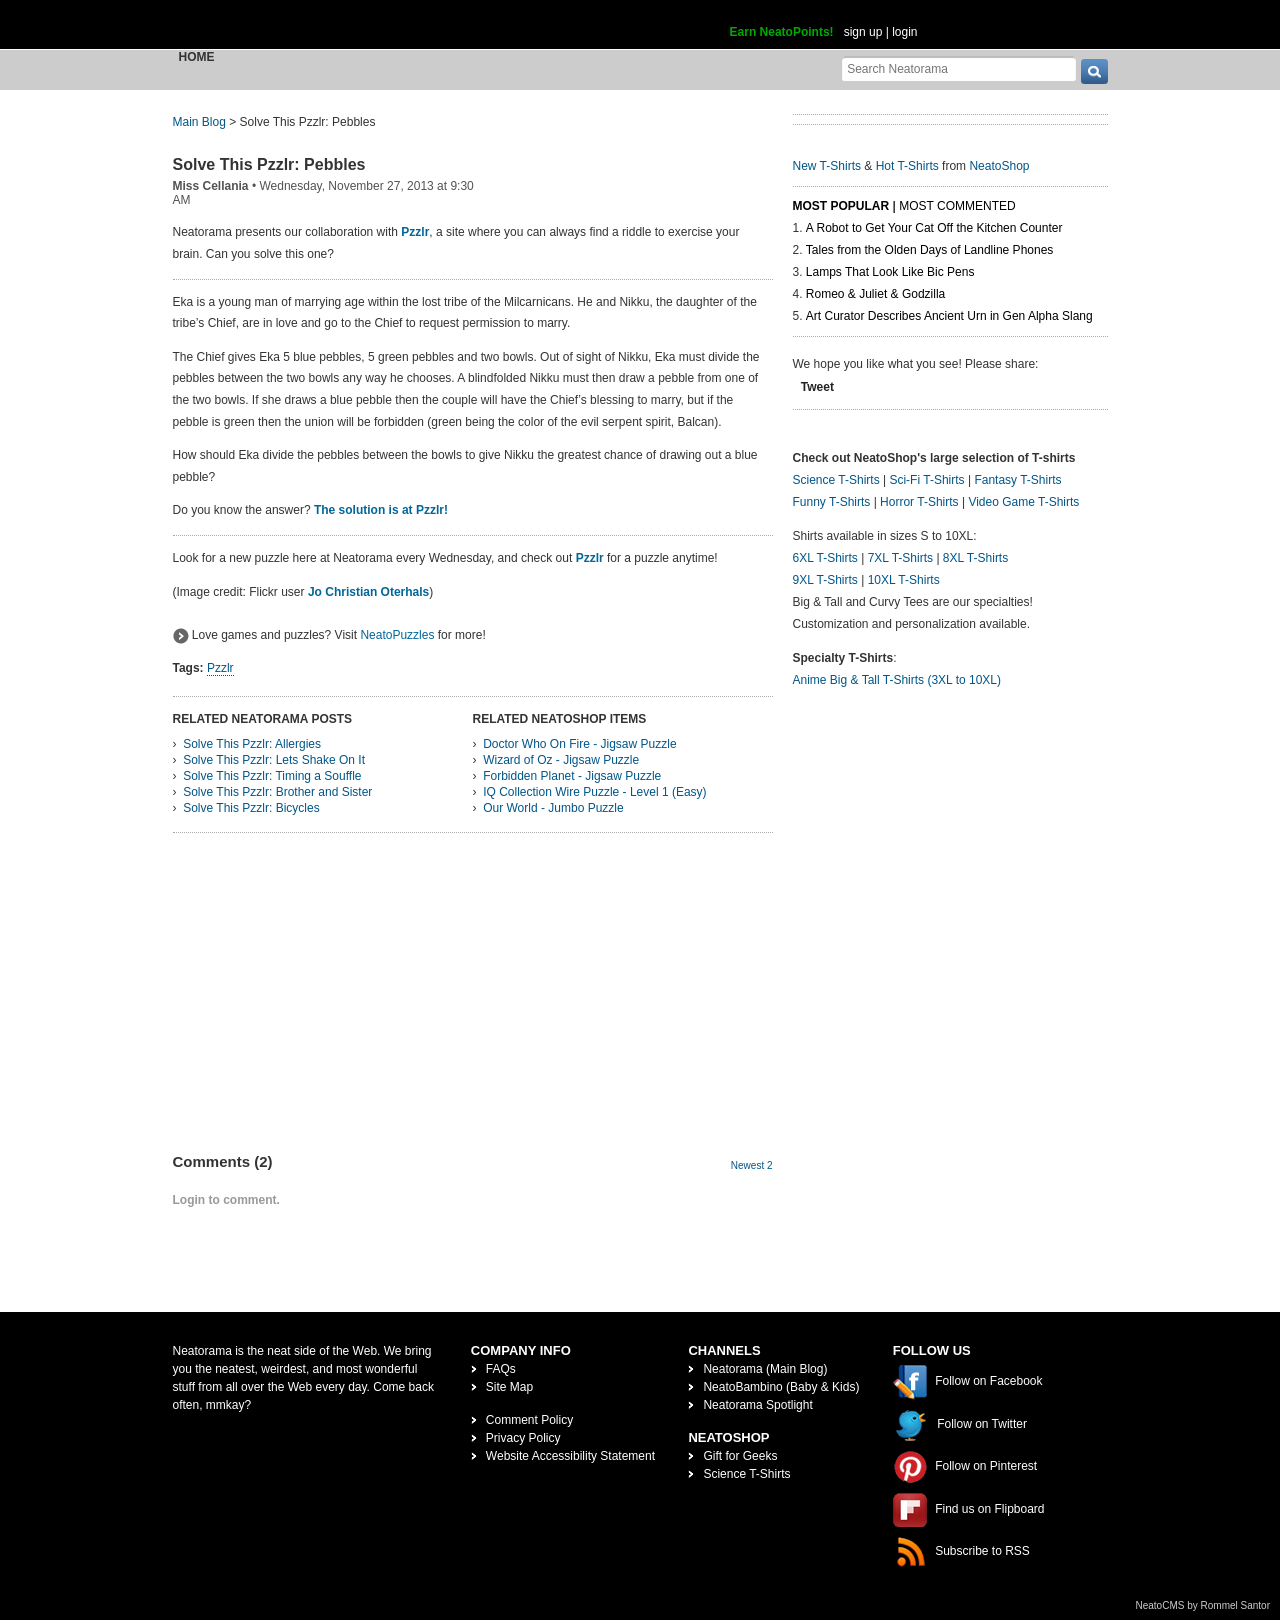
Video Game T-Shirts (1023, 502)
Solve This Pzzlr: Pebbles (269, 164)
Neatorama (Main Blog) (765, 1369)
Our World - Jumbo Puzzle (553, 808)
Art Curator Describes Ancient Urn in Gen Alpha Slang (949, 316)
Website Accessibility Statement (570, 1456)
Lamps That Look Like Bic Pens (890, 272)
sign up (863, 32)
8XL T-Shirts (975, 558)
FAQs (501, 1369)
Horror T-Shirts (919, 502)
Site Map (509, 1387)
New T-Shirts (827, 166)
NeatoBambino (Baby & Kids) (781, 1387)
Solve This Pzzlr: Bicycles (251, 808)
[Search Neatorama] (959, 68)
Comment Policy (529, 1420)
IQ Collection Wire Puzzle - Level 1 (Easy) (594, 792)
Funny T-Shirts (832, 502)
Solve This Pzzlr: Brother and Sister (277, 792)
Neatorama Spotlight (757, 1405)
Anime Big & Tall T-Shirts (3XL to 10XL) (897, 680)
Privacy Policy (523, 1438)
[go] (1094, 71)
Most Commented (957, 206)
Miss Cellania (211, 186)
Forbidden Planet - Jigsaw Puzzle (572, 776)
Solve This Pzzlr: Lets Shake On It (274, 760)
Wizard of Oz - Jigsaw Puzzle (561, 760)
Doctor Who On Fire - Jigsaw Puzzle (579, 744)
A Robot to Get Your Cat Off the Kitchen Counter (934, 228)
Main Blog (199, 122)
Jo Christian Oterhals (368, 592)
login (904, 32)
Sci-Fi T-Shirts (926, 480)
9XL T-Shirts (825, 580)
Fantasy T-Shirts (1017, 480)
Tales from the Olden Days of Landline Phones (929, 250)
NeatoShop (999, 166)
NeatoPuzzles (397, 635)
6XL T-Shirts (825, 558)
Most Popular (841, 206)
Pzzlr (415, 232)
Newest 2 (752, 1165)
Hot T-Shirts (907, 166)
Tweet (817, 387)
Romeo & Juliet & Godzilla (875, 294)
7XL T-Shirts (900, 558)
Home (197, 57)
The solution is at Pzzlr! (381, 510)
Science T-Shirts (836, 480)
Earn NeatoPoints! (782, 32)
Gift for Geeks (740, 1456)
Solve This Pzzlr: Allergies (252, 744)
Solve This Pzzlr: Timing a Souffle (272, 776)
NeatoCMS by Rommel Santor (1203, 1605)
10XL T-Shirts (904, 580)
